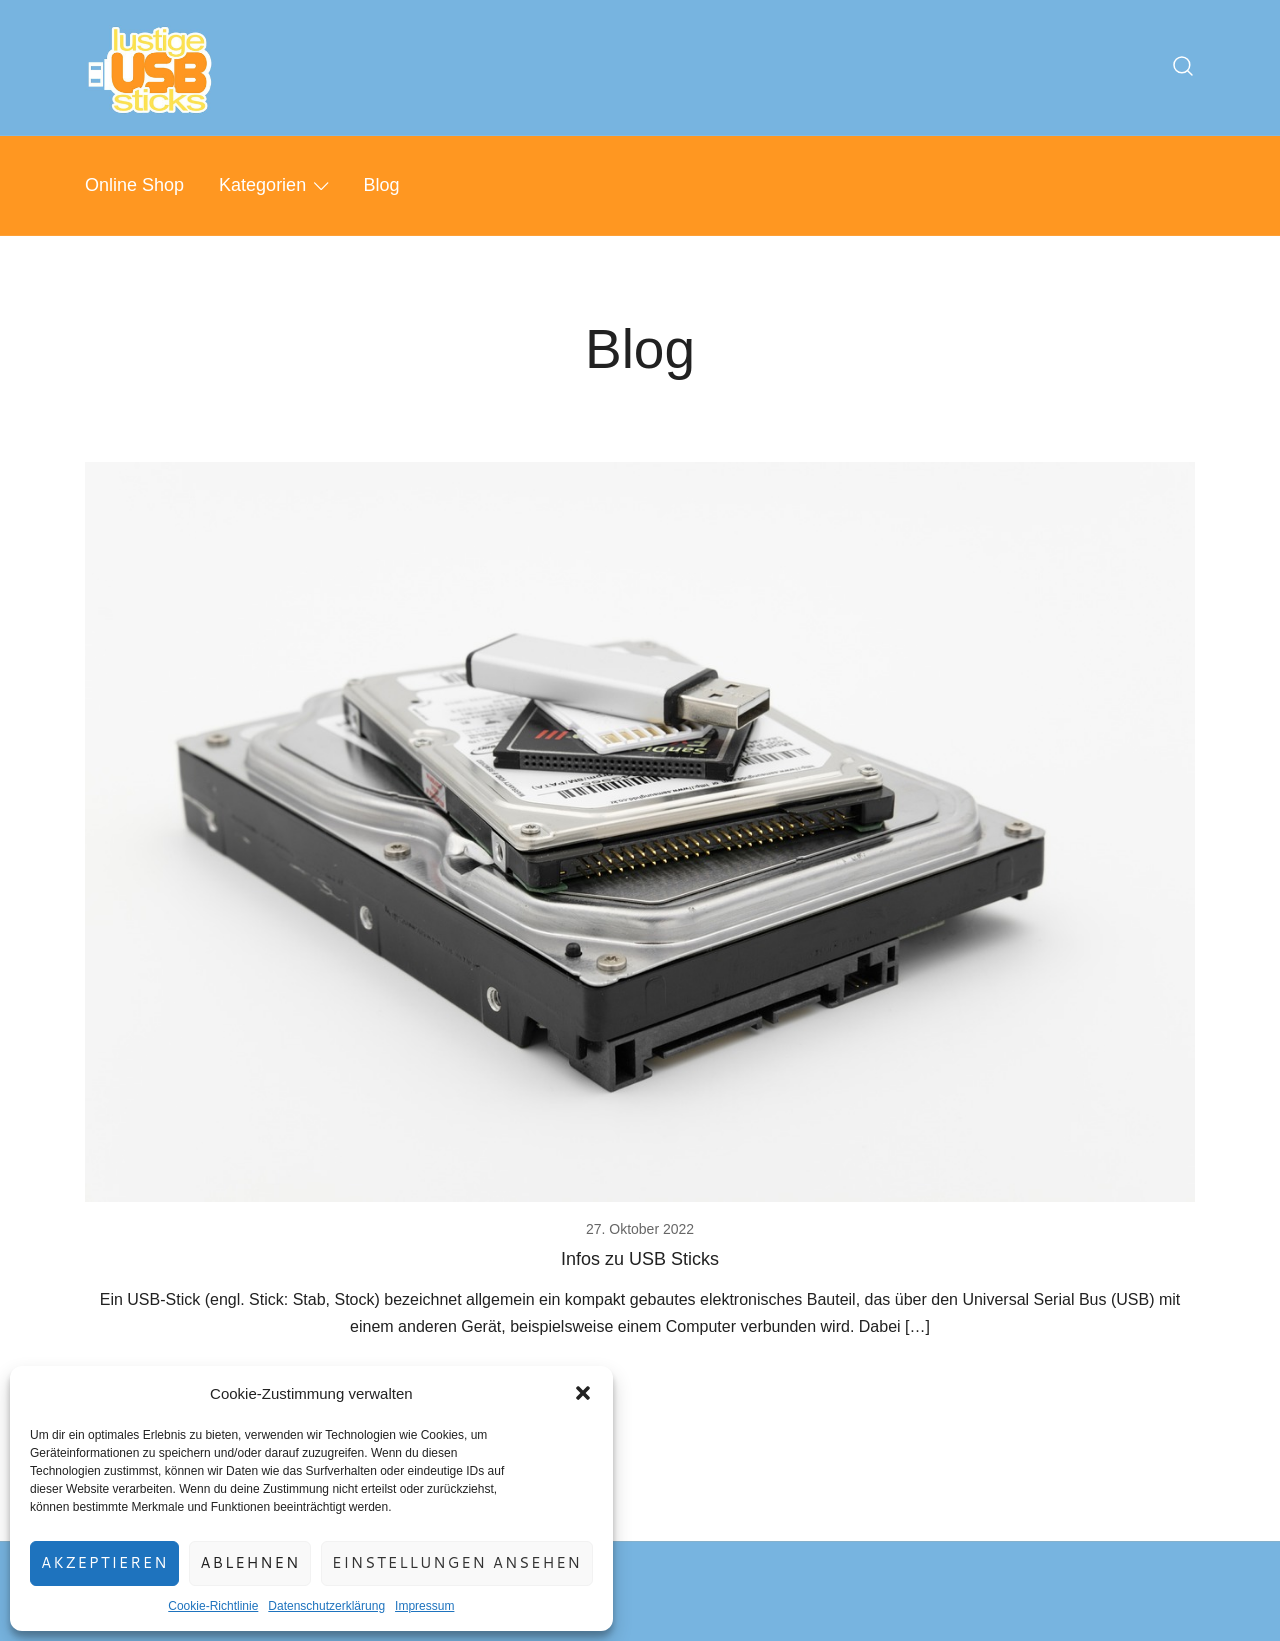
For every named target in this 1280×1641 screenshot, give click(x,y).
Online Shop (134, 185)
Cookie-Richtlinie (213, 1606)
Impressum (424, 1606)
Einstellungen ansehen (457, 1562)
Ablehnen (250, 1562)
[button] (583, 1393)
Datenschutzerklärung (326, 1606)
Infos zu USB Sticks (640, 1259)
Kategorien (262, 185)
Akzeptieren (104, 1562)
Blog (382, 185)
